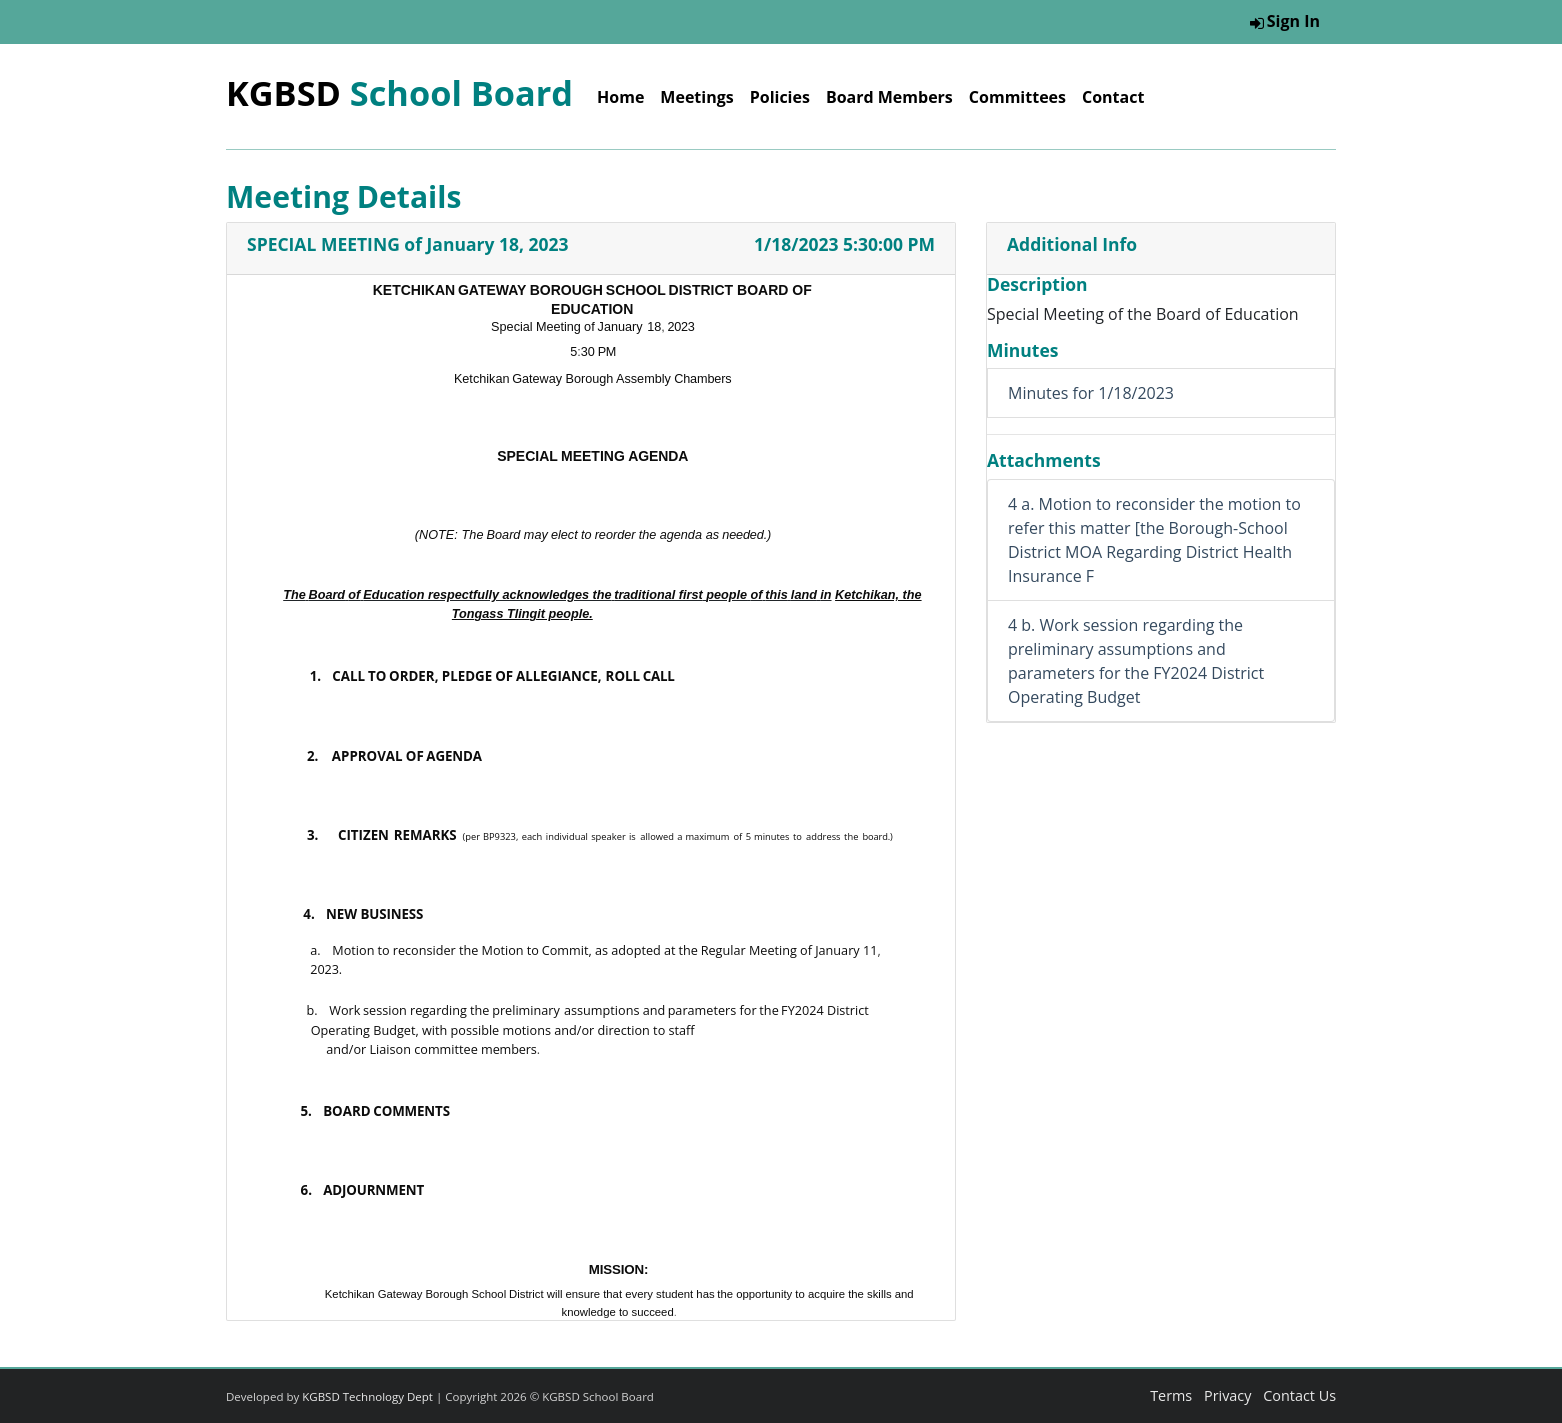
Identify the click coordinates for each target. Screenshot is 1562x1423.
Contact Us (1299, 1395)
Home (620, 97)
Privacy (1227, 1395)
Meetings (696, 97)
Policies (780, 97)
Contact (1113, 97)
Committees (1017, 97)
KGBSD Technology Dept (367, 1396)
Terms (1171, 1395)
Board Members (889, 97)
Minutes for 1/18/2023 (1091, 393)
